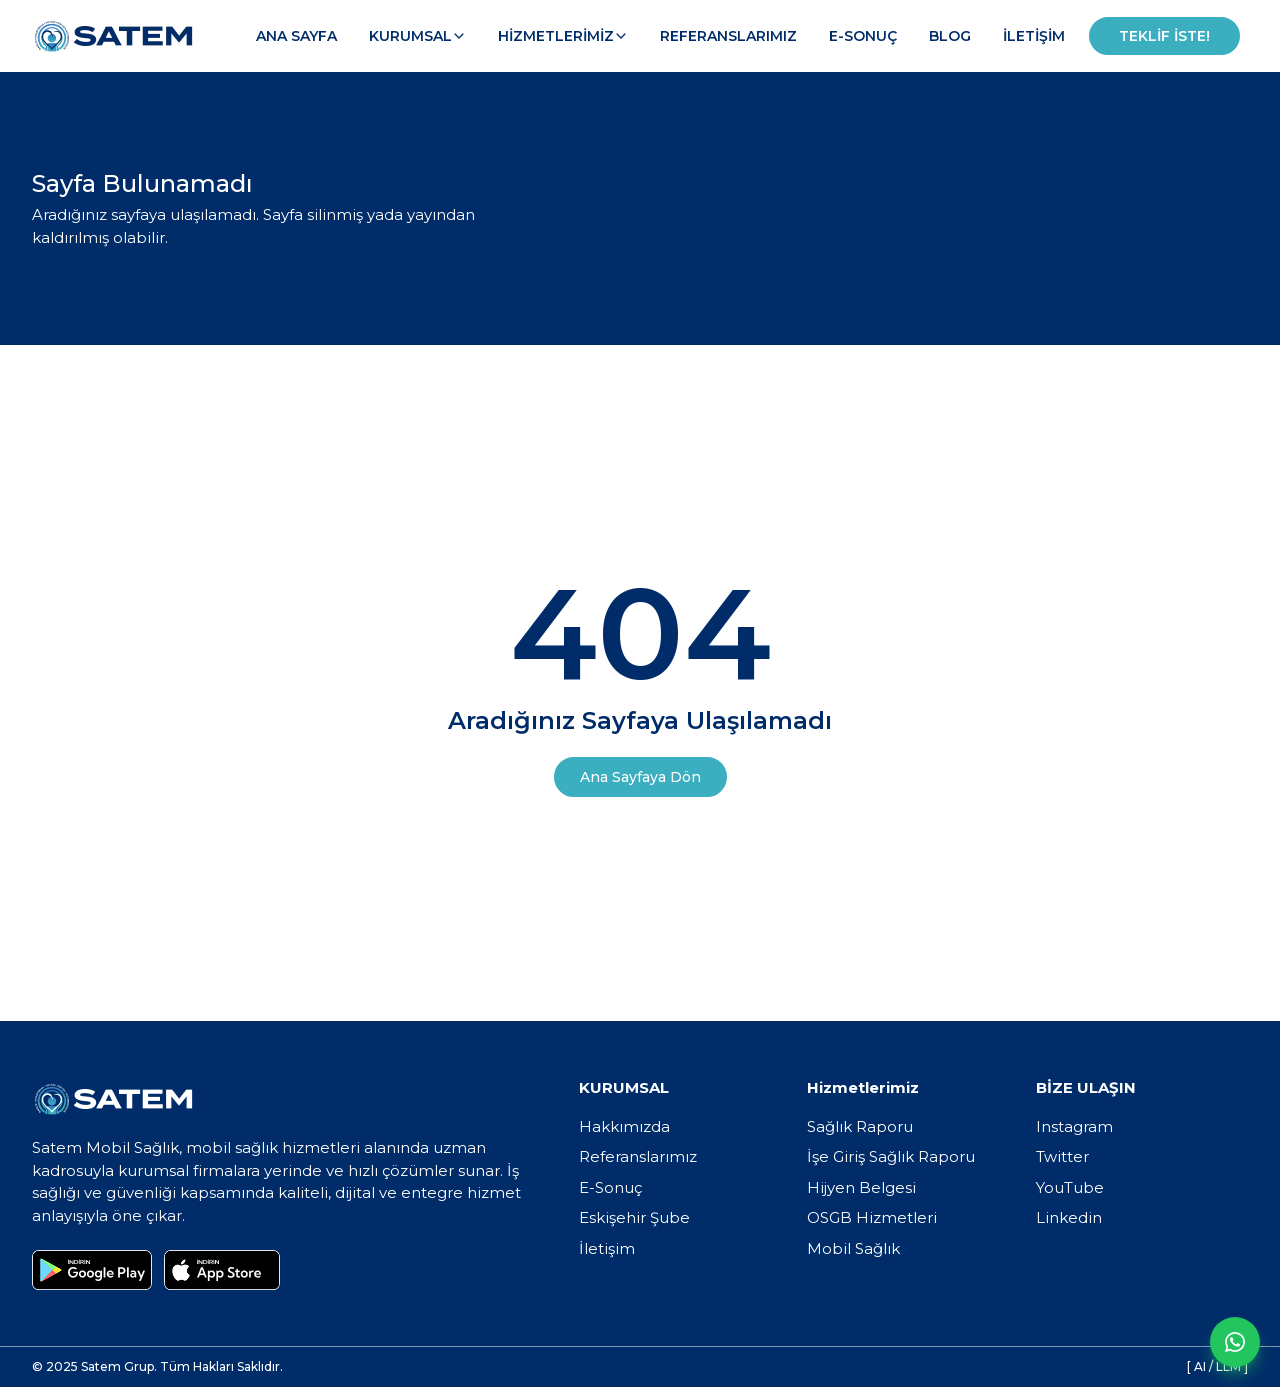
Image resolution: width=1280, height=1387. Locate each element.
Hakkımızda (624, 1126)
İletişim (1034, 36)
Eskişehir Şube (634, 1217)
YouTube (1070, 1187)
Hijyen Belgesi (861, 1187)
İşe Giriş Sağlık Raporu (891, 1156)
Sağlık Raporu (860, 1126)
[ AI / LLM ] (1217, 1366)
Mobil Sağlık (853, 1248)
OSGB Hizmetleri (872, 1217)
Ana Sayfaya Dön (640, 777)
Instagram (1074, 1126)
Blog (950, 36)
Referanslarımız (728, 36)
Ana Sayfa (296, 36)
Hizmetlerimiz (563, 36)
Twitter (1062, 1156)
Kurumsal (417, 36)
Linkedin (1069, 1217)
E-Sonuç (863, 36)
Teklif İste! (1164, 36)
